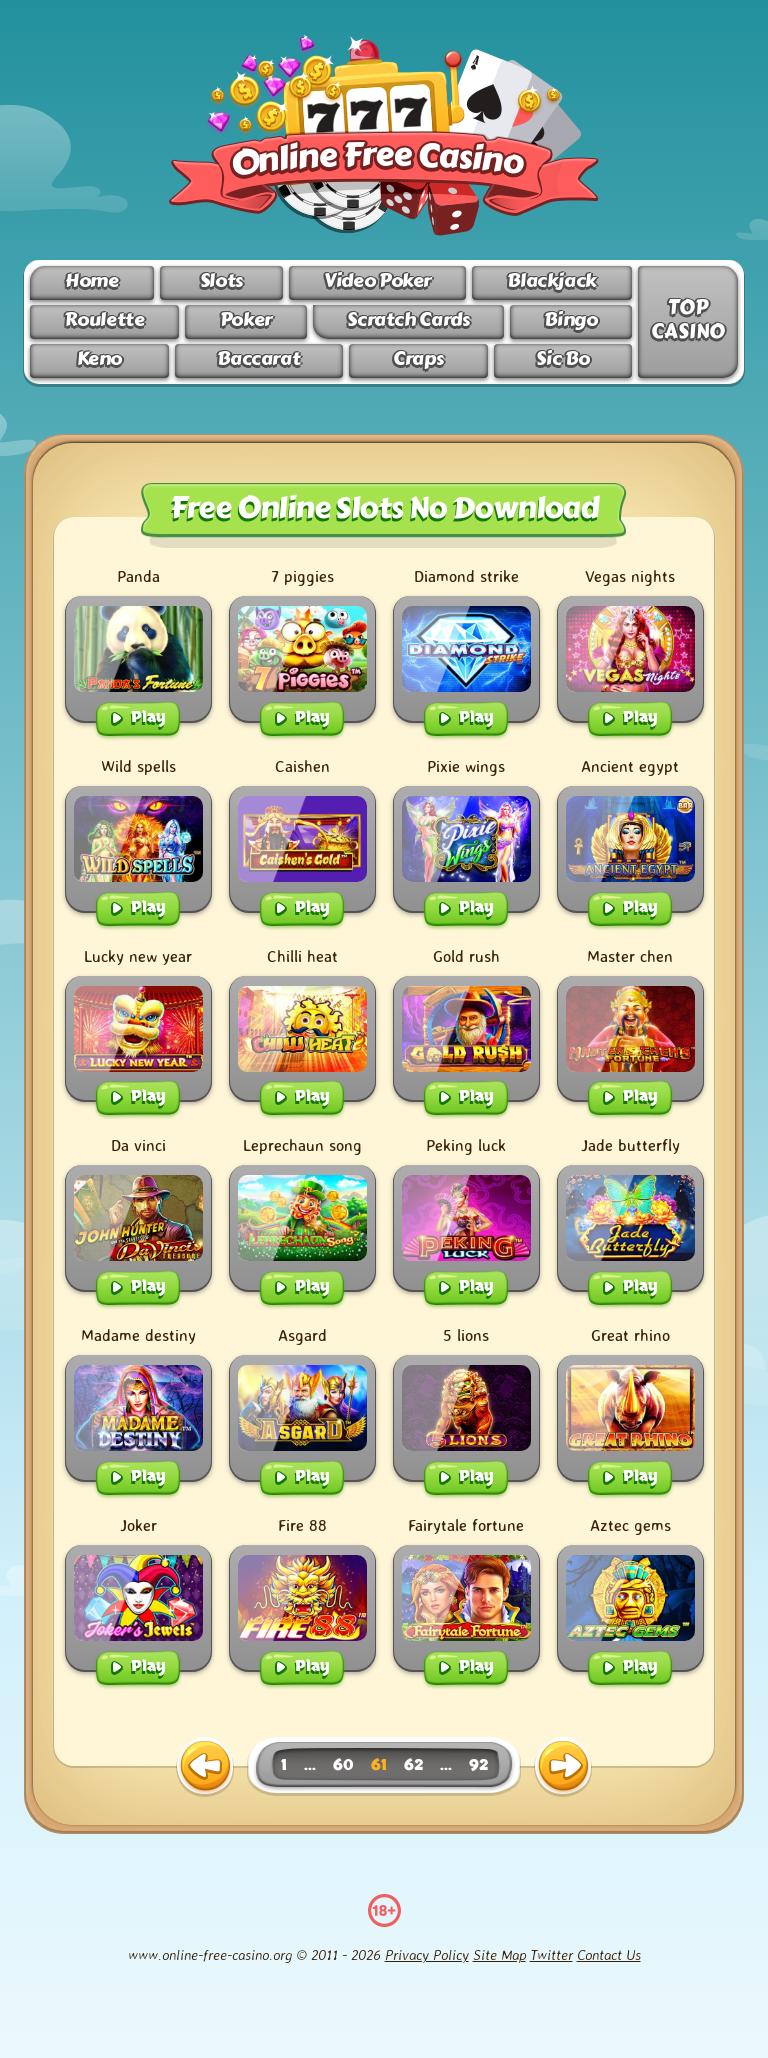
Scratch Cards (408, 319)
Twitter (551, 1954)
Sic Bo (562, 358)
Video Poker (377, 280)
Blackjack (552, 280)
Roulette (104, 319)
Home (91, 280)
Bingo (570, 319)
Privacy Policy (427, 1954)
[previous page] (205, 1767)
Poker (246, 319)
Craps (418, 358)
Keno (99, 358)
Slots (221, 280)
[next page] (563, 1767)
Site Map (499, 1954)
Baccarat (258, 358)
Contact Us (609, 1954)
